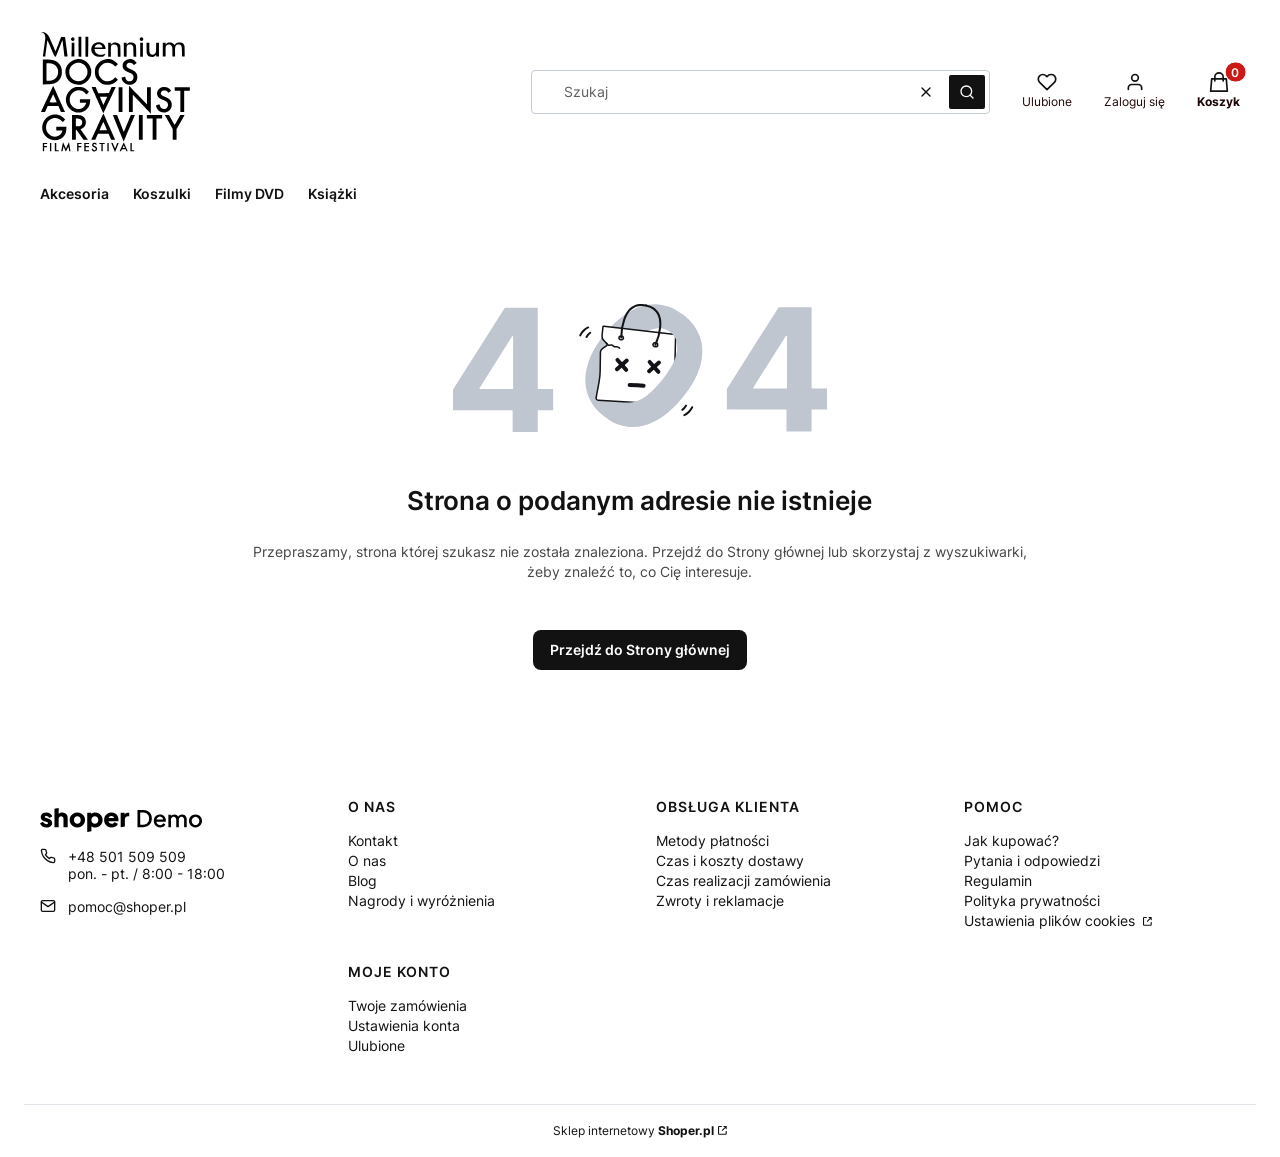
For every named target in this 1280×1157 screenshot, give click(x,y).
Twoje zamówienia (407, 1005)
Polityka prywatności (1032, 900)
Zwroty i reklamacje (720, 900)
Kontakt (373, 840)
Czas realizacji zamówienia (743, 880)
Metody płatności (712, 840)
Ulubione (376, 1045)
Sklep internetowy (633, 1130)
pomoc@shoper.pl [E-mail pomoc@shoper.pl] (127, 906)
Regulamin (998, 880)
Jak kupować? (1011, 840)
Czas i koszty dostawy (730, 860)
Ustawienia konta (404, 1025)
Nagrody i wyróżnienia (421, 900)
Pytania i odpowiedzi (1032, 860)
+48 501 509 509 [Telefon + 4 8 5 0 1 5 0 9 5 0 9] (127, 856)
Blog (362, 880)
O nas (367, 860)
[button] (967, 92)
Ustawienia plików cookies (1051, 920)
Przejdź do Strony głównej (640, 649)
